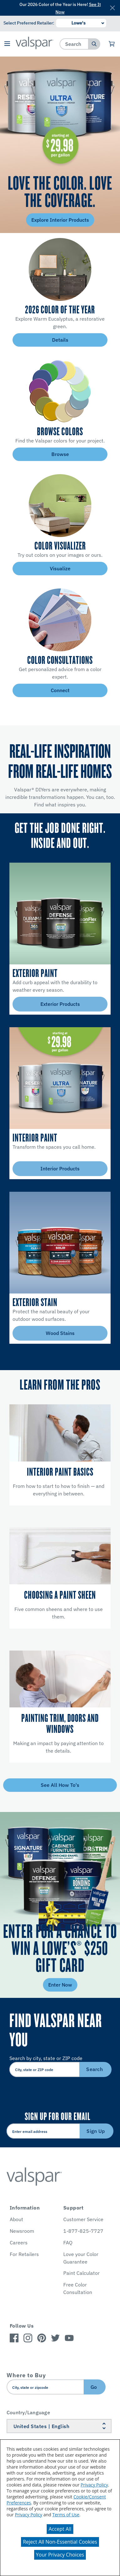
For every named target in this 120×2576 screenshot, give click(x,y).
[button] (7, 44)
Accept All (60, 2528)
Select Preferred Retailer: (28, 23)
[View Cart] (112, 44)
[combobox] (74, 43)
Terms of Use (65, 2515)
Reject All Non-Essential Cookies (60, 2541)
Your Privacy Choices (60, 2554)
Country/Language (28, 2412)
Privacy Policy (94, 2485)
